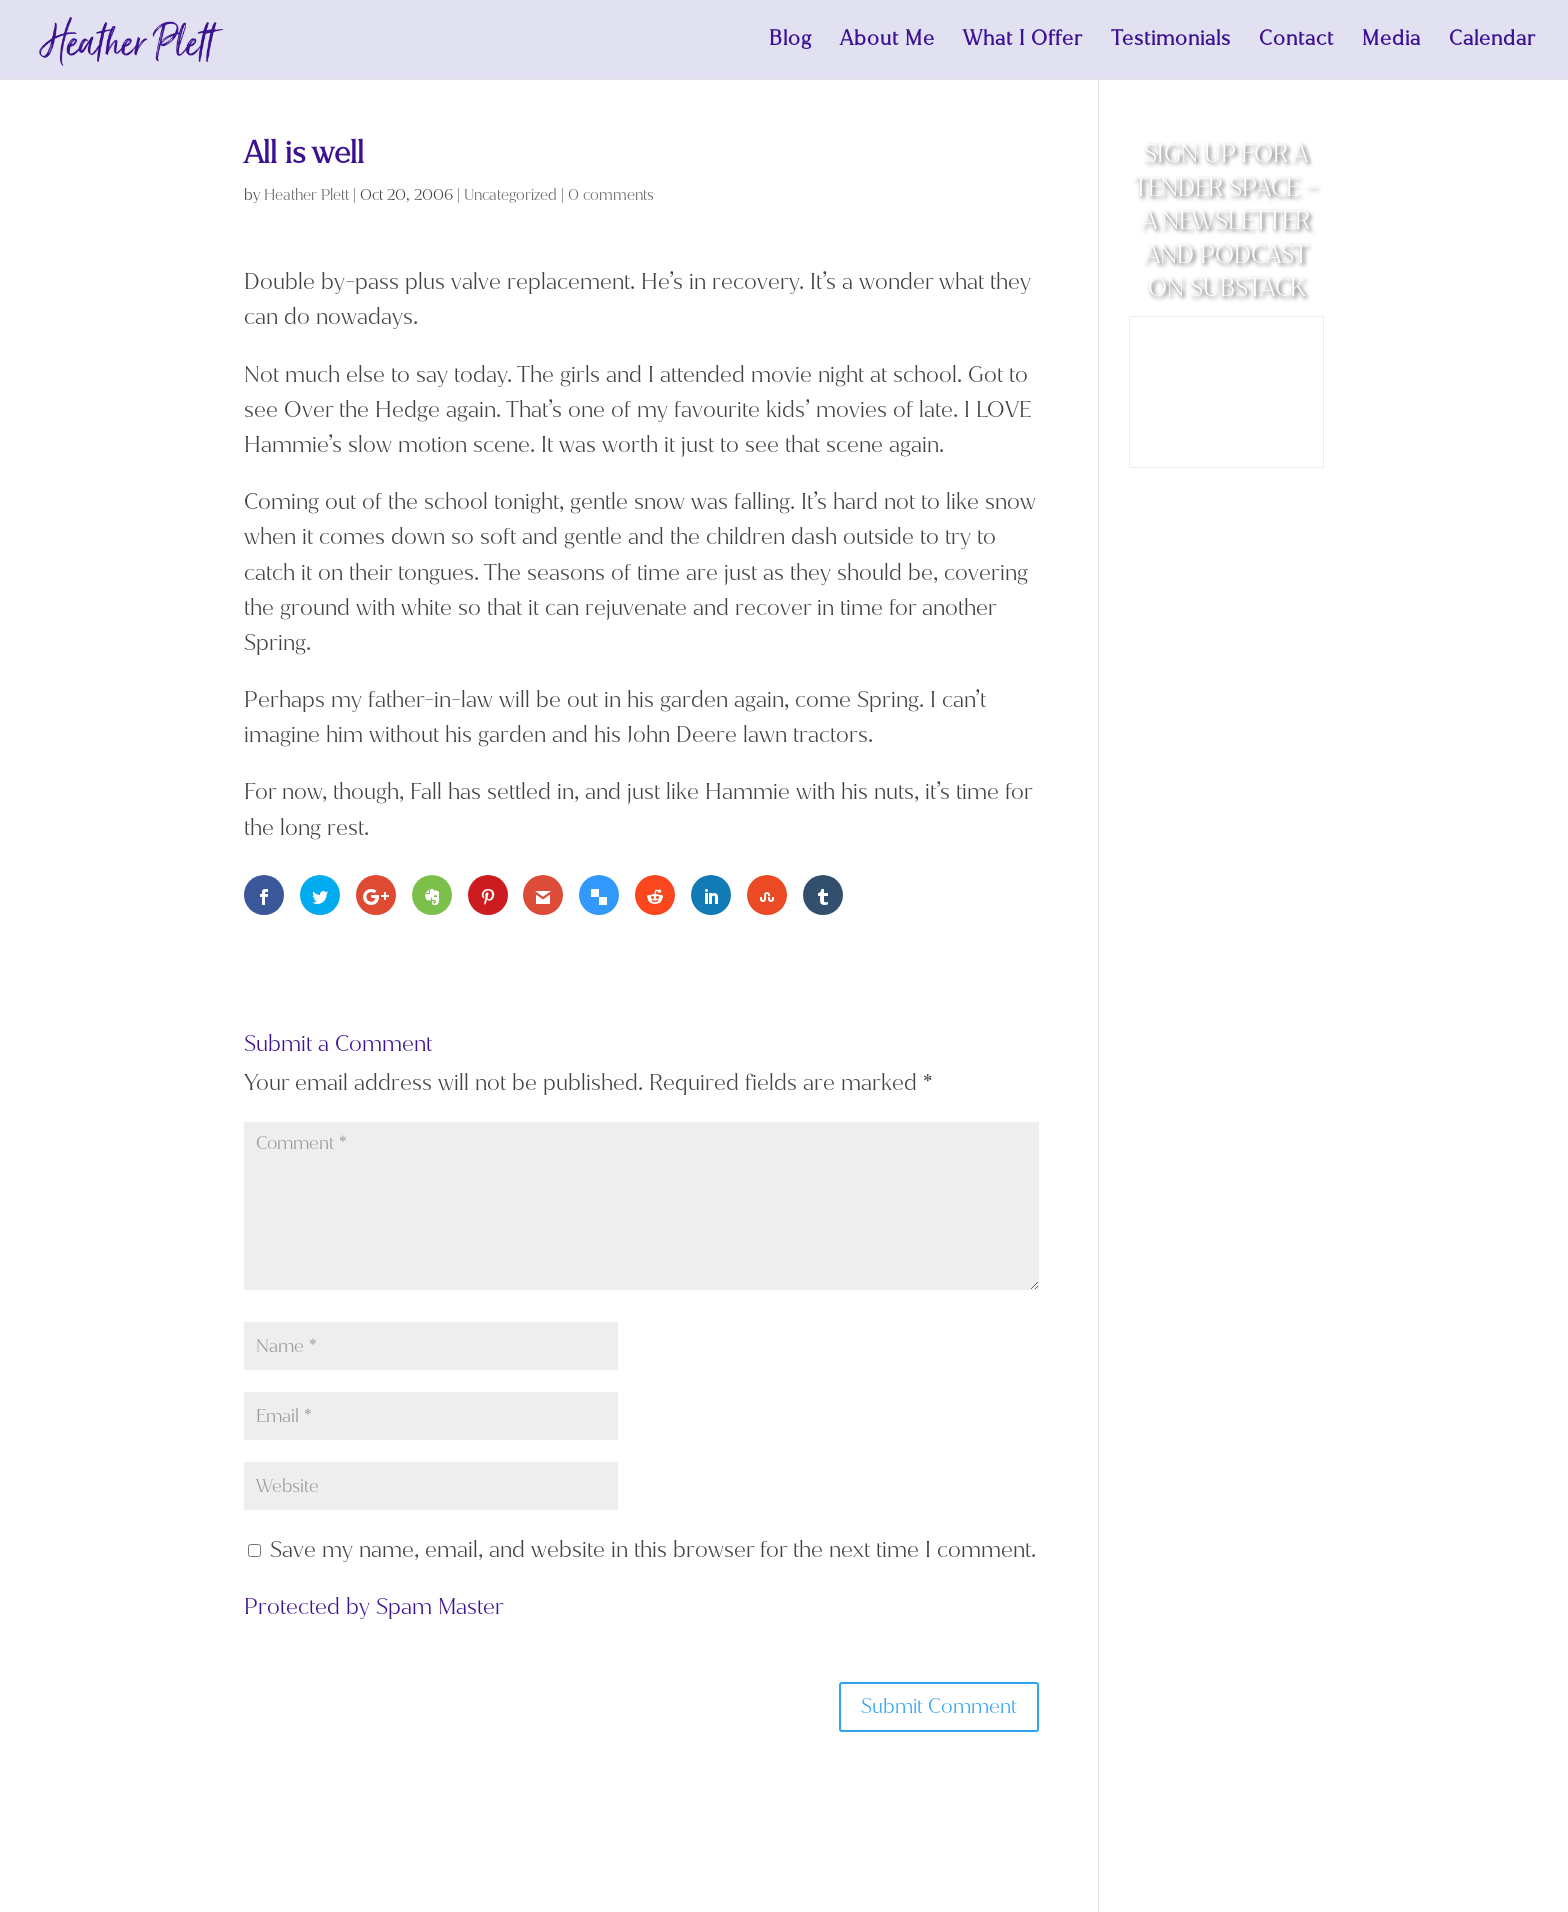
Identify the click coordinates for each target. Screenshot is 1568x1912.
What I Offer (1023, 43)
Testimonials (1171, 43)
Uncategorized (510, 195)
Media (1391, 43)
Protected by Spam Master (374, 1606)
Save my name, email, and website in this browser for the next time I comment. (653, 1549)
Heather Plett (306, 195)
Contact (1296, 43)
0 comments (611, 195)
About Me (887, 43)
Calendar (1492, 43)
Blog (790, 43)
